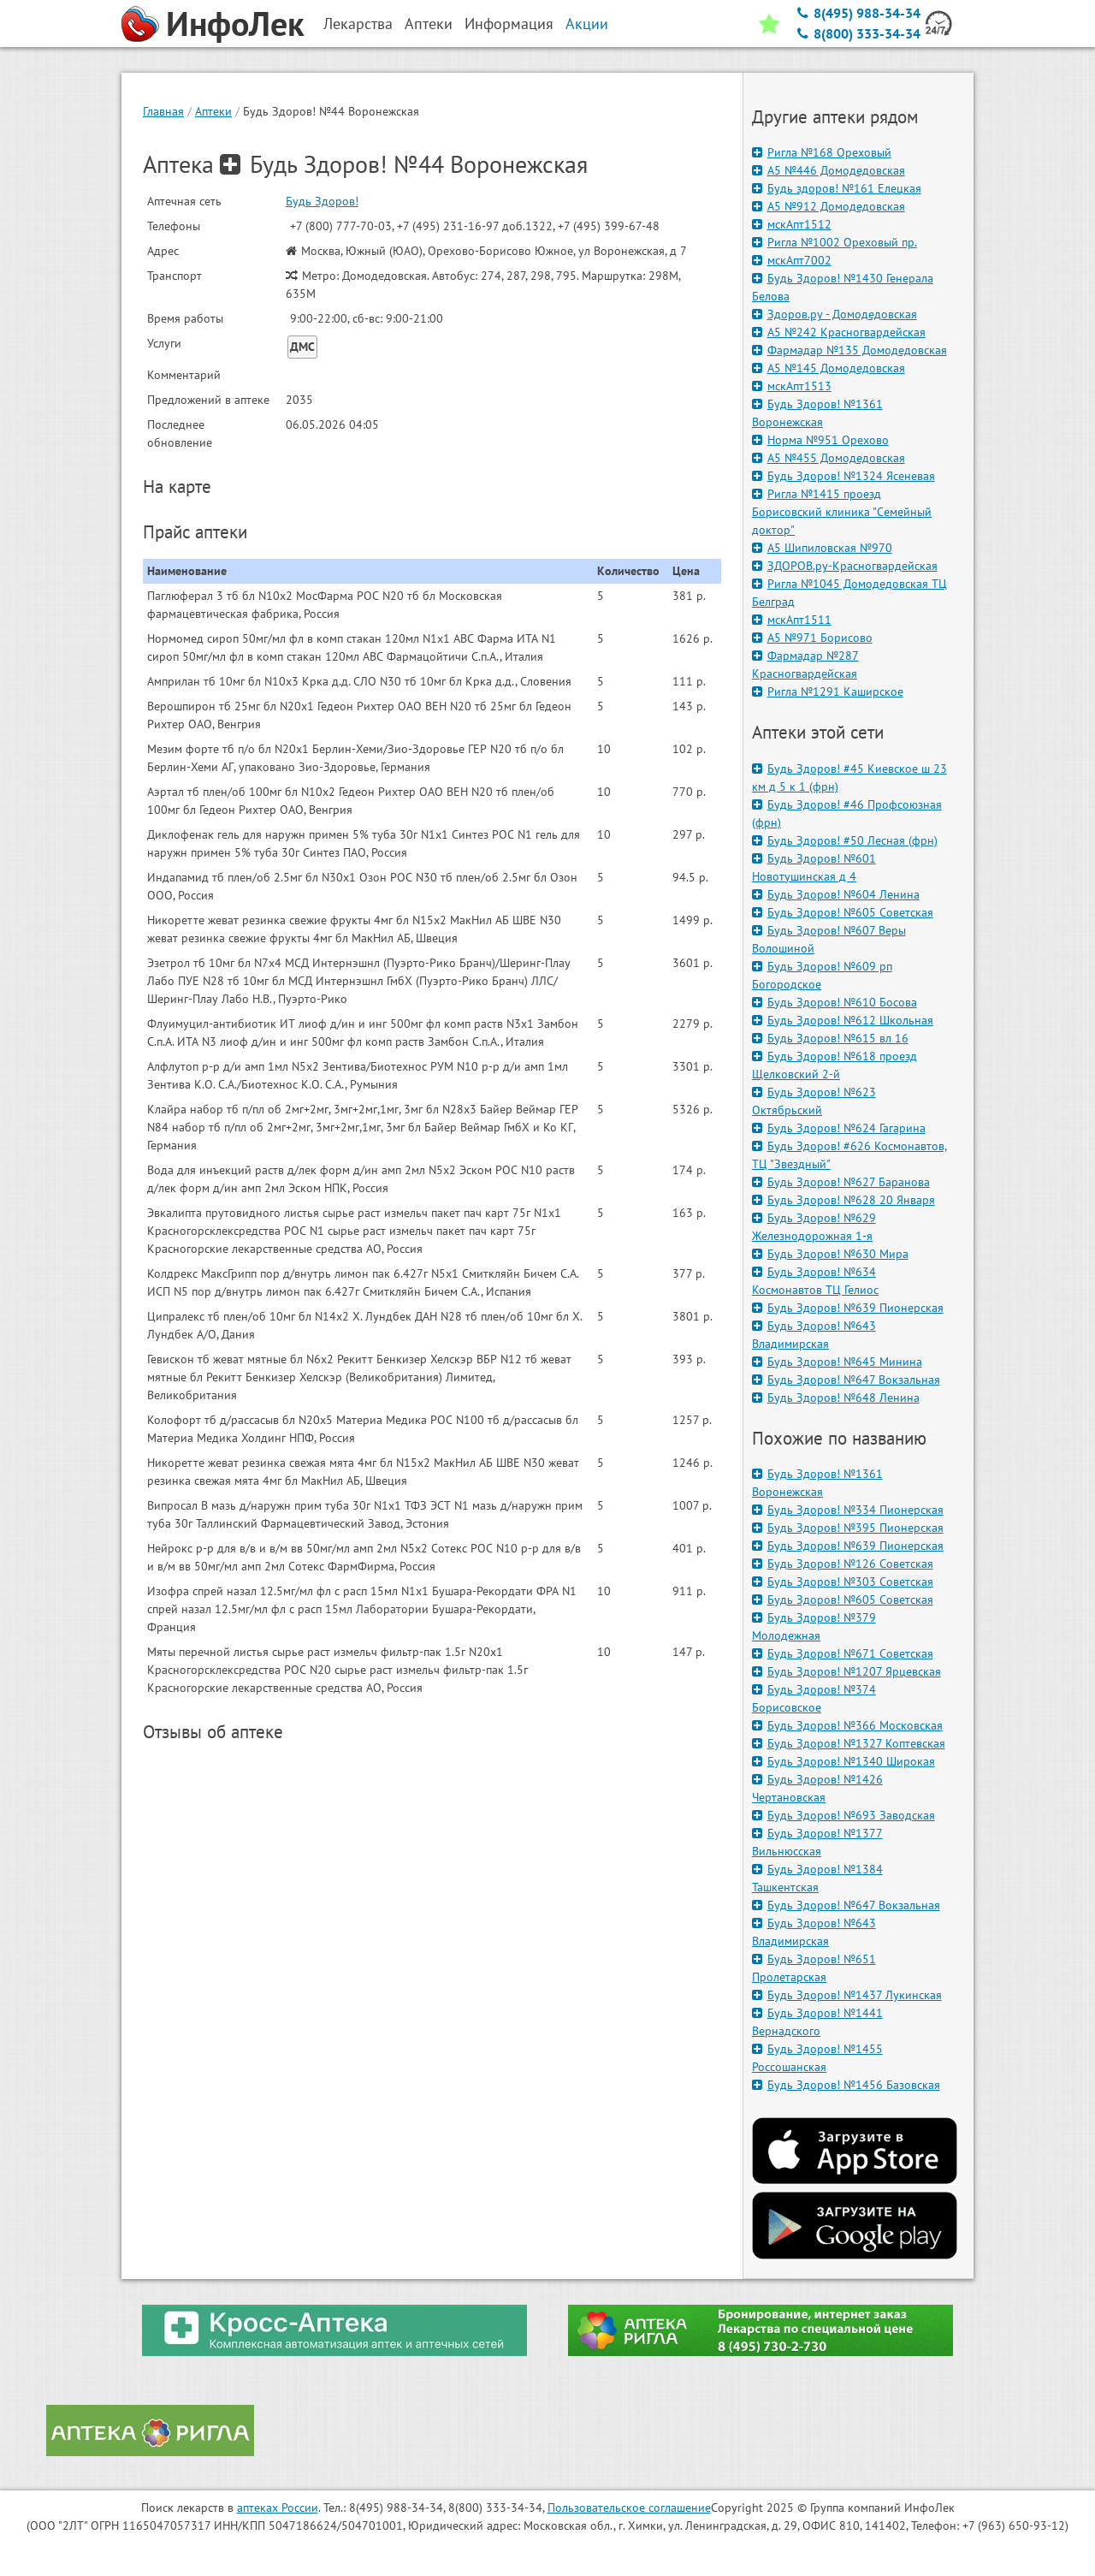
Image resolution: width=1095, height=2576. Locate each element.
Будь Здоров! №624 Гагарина (839, 1128)
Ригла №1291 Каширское (827, 691)
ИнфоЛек (235, 23)
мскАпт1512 (792, 224)
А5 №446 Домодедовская (828, 170)
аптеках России (277, 2507)
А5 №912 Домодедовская (828, 206)
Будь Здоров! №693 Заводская (843, 1815)
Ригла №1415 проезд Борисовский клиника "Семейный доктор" (842, 511)
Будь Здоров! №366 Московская (847, 1725)
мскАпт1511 (792, 619)
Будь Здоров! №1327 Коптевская (848, 1743)
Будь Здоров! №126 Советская (842, 1563)
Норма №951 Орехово (820, 440)
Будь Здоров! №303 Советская (842, 1581)
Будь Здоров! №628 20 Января (843, 1200)
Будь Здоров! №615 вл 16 (830, 1038)
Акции (586, 23)
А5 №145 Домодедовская (828, 368)
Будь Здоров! (322, 201)
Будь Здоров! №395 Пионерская (848, 1527)
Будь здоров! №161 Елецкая (836, 188)
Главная (163, 111)
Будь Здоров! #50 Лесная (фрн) (845, 840)
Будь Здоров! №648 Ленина (836, 1397)
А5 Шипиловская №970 (822, 547)
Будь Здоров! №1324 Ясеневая (843, 476)
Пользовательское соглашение (629, 2507)
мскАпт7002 (792, 260)
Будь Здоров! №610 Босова (834, 1002)
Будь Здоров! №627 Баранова (841, 1182)
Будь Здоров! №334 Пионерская (848, 1509)
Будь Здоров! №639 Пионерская (848, 1307)
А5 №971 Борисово (812, 637)
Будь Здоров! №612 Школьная (842, 1020)
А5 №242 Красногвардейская (839, 332)
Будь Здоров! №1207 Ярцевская (846, 1671)
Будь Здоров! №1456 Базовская (846, 2084)
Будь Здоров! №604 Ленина (836, 894)
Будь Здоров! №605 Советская (842, 912)
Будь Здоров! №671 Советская (842, 1653)
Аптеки (213, 111)
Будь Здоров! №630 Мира (830, 1253)
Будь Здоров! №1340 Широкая (843, 1761)
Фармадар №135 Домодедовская (849, 350)
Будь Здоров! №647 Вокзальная (846, 1379)
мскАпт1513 (792, 386)
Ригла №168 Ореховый (821, 152)
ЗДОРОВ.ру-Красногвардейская (845, 565)
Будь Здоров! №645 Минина (837, 1361)
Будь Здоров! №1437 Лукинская (847, 1995)
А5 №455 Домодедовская (828, 458)
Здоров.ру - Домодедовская (834, 314)
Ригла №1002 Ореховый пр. (834, 242)
